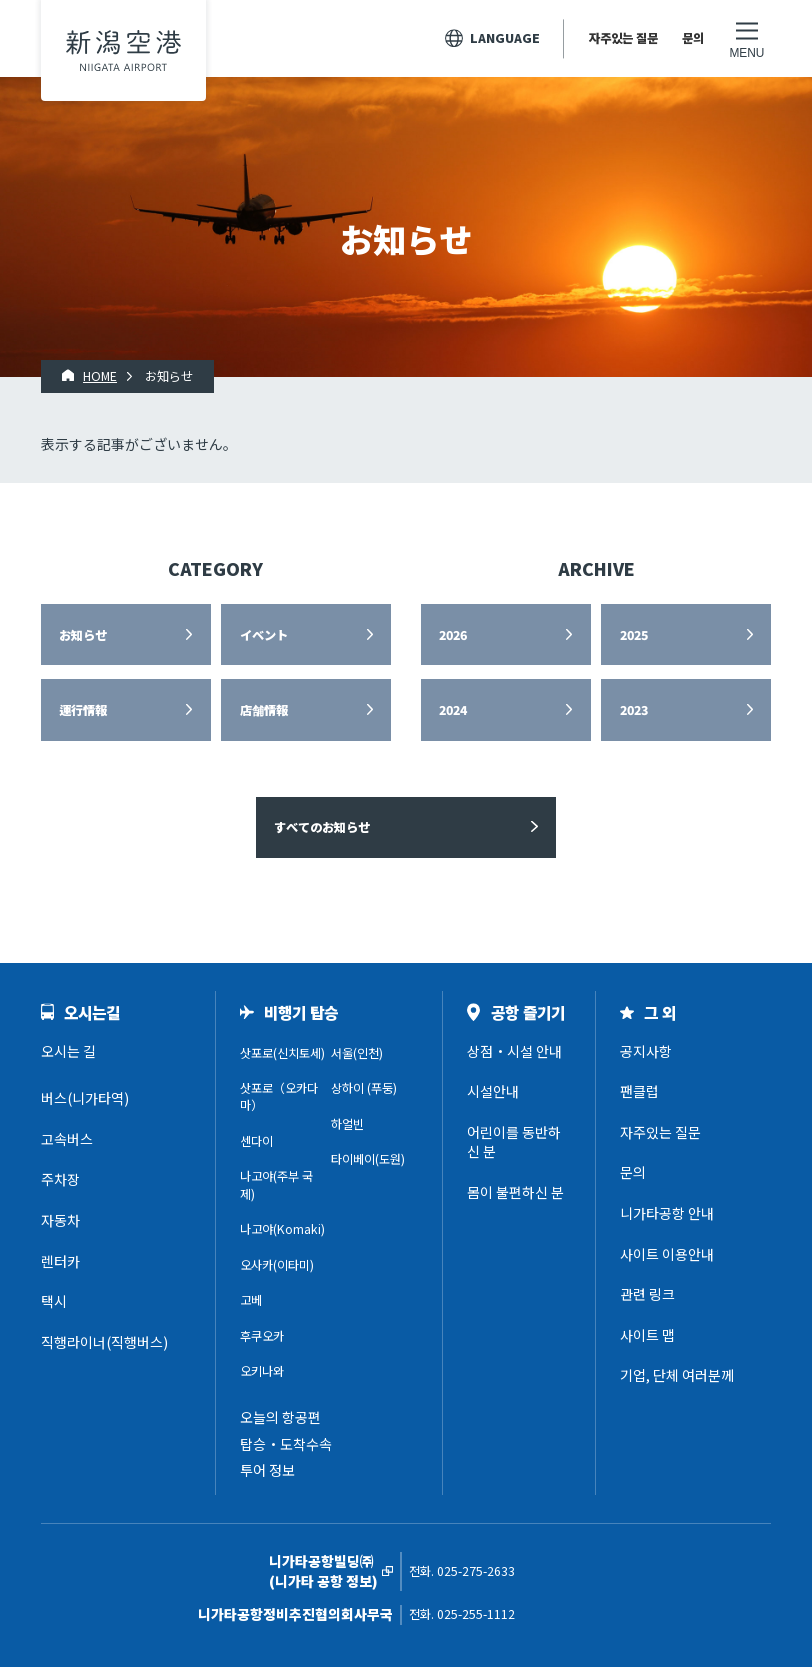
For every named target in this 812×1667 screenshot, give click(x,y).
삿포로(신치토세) (282, 1053)
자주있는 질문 (623, 38)
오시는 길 (68, 1051)
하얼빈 (347, 1124)
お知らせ (83, 635)
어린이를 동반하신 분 (514, 1142)
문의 (693, 38)
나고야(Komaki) (282, 1229)
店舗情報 (264, 710)
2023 (634, 710)
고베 (251, 1300)
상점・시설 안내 (514, 1051)
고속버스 (67, 1139)
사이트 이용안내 (667, 1254)
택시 (54, 1301)
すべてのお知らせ (322, 827)
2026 (453, 635)
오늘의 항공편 (280, 1417)
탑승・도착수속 (286, 1444)
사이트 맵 (647, 1335)
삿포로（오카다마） (279, 1096)
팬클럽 (639, 1091)
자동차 (60, 1220)
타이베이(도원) (368, 1159)
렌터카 (60, 1261)
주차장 (60, 1179)
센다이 (256, 1141)
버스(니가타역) (85, 1098)
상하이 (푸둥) (364, 1088)
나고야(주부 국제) (276, 1184)
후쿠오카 (262, 1336)
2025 (634, 635)
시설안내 (493, 1091)
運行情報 (83, 710)
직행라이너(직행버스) (104, 1342)
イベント (264, 635)
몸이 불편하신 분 (515, 1192)
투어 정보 (267, 1470)
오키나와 (262, 1371)
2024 (453, 710)
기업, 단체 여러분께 (677, 1375)
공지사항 (646, 1051)
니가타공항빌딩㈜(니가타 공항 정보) (323, 1571)
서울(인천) (357, 1053)
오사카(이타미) (277, 1265)
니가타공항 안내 (667, 1213)
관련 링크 (647, 1294)
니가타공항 (123, 50)
